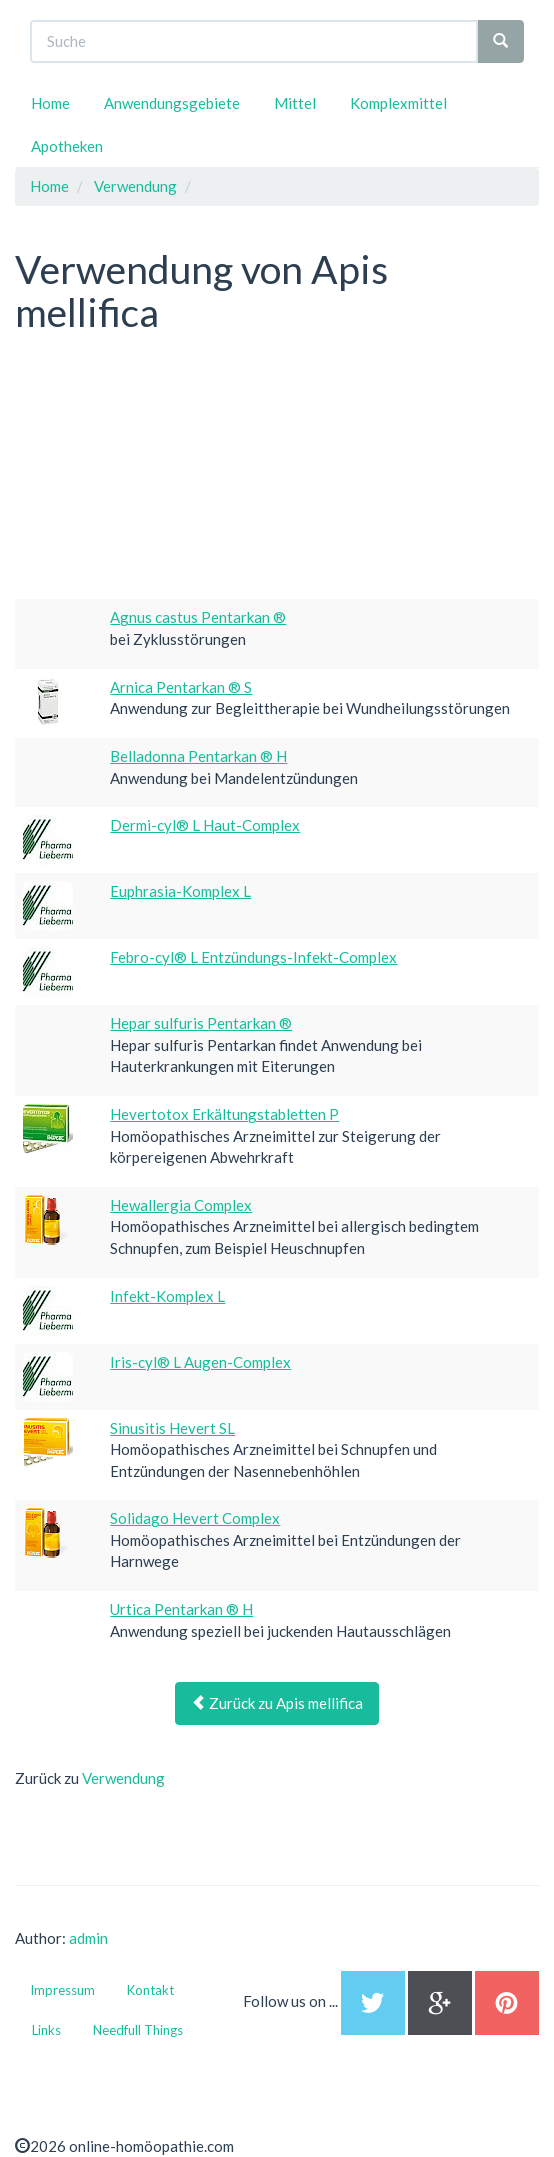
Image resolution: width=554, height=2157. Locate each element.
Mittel (295, 103)
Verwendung (123, 1778)
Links (46, 2030)
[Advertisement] (165, 469)
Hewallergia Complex (181, 1205)
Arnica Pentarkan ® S (181, 687)
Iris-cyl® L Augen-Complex (200, 1362)
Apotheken (67, 146)
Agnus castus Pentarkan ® (198, 617)
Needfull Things (138, 2030)
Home (50, 103)
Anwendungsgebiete (172, 103)
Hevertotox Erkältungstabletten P (224, 1114)
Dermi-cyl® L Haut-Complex (205, 825)
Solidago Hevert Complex (195, 1518)
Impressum (62, 1990)
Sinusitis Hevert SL (172, 1428)
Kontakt (150, 1990)
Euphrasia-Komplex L (180, 891)
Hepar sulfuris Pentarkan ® (201, 1023)
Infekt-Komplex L (167, 1296)
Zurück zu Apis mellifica (277, 1703)
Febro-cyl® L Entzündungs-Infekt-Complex (253, 957)
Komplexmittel (398, 103)
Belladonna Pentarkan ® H (198, 756)
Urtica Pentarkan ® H (181, 1609)
